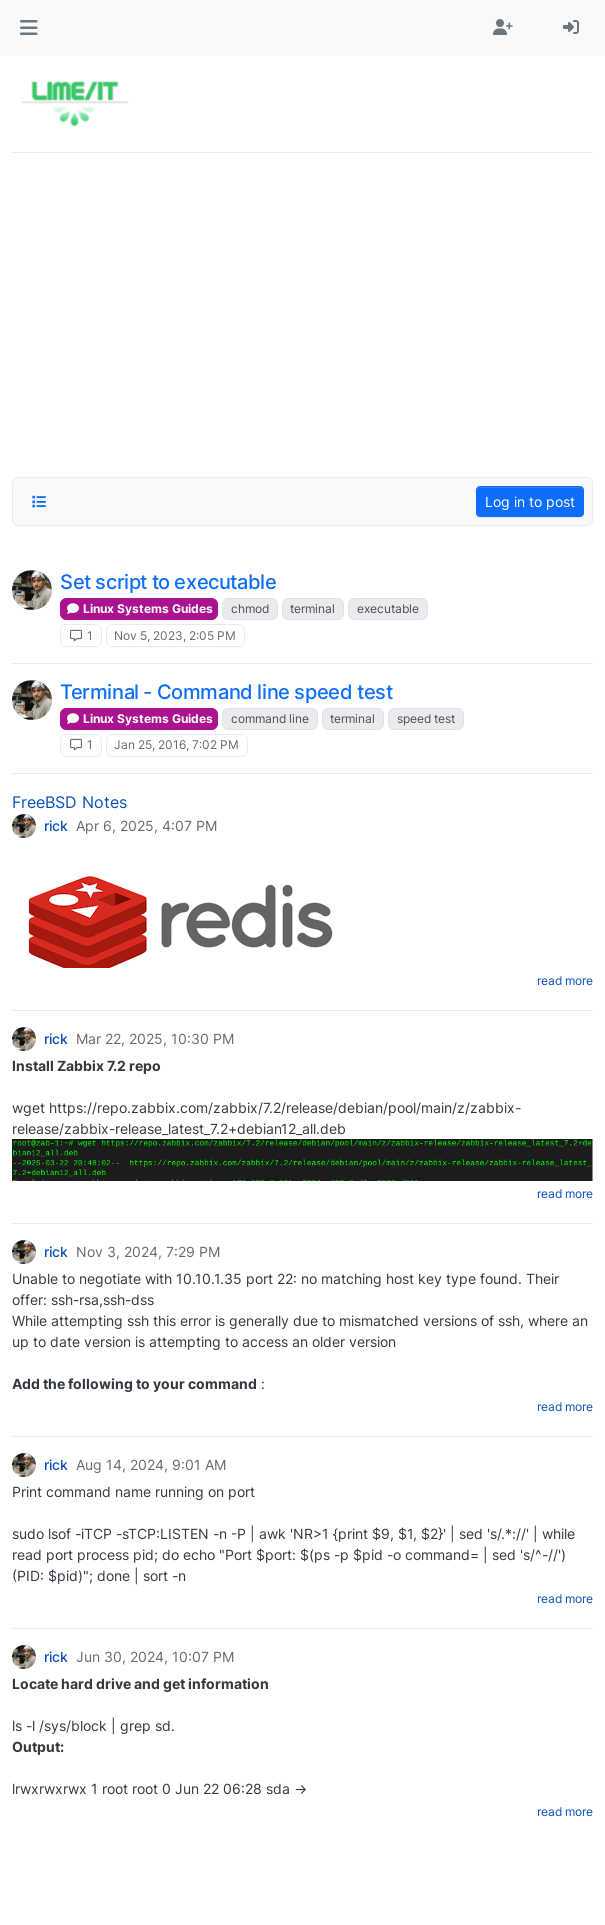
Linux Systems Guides (139, 608)
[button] (28, 28)
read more (565, 980)
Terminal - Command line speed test (226, 692)
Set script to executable (168, 582)
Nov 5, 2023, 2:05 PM (175, 635)
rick (56, 826)
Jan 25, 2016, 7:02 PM (176, 744)
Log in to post (530, 501)
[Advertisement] (302, 309)
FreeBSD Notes (69, 802)
